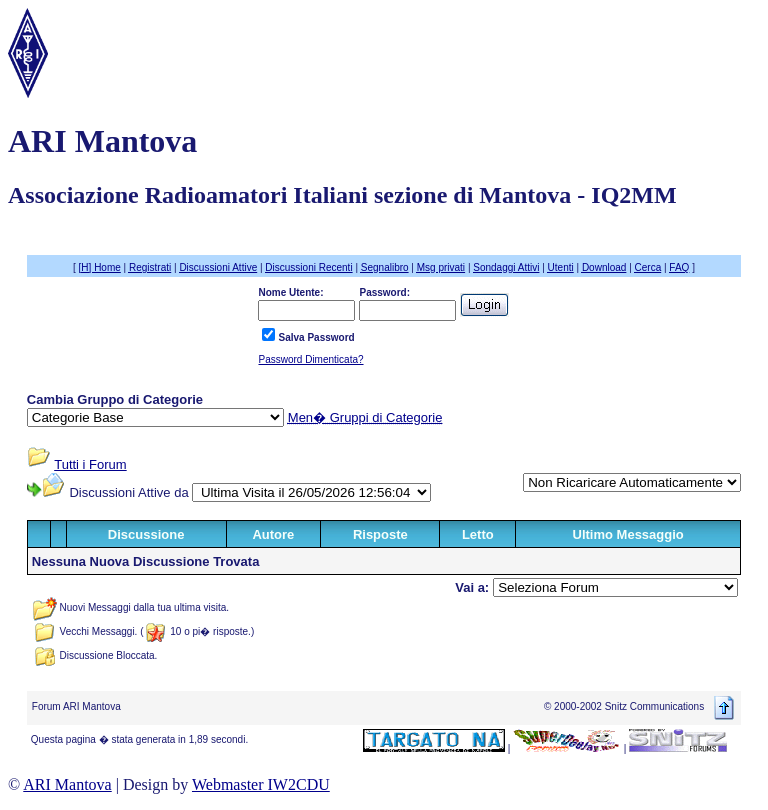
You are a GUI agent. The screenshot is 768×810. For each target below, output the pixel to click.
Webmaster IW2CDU (261, 784)
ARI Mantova (67, 784)
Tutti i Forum (90, 464)
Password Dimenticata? (310, 359)
